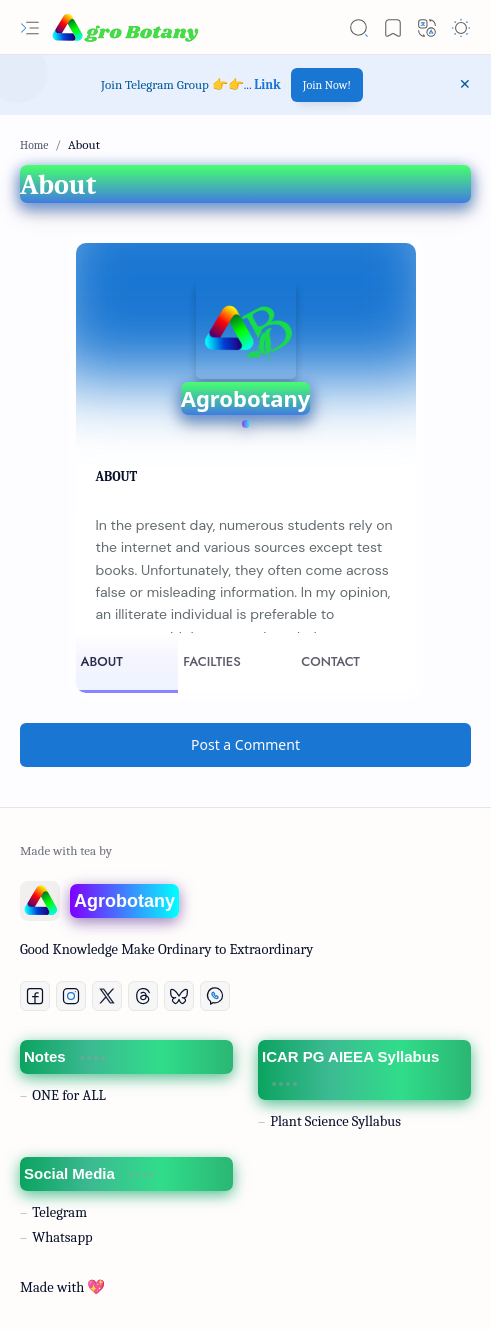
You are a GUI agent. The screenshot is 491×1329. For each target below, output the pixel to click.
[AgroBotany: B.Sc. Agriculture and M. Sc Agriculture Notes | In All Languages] (125, 28)
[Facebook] (35, 996)
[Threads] (143, 996)
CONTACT (330, 661)
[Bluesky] (179, 996)
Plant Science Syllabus (335, 1121)
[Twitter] (107, 996)
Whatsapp (62, 1237)
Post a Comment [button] (245, 744)
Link (267, 84)
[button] (30, 28)
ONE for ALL (68, 1095)
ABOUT (102, 661)
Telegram (59, 1212)
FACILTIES (211, 661)
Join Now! (327, 85)
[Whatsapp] (215, 996)
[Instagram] (71, 996)
